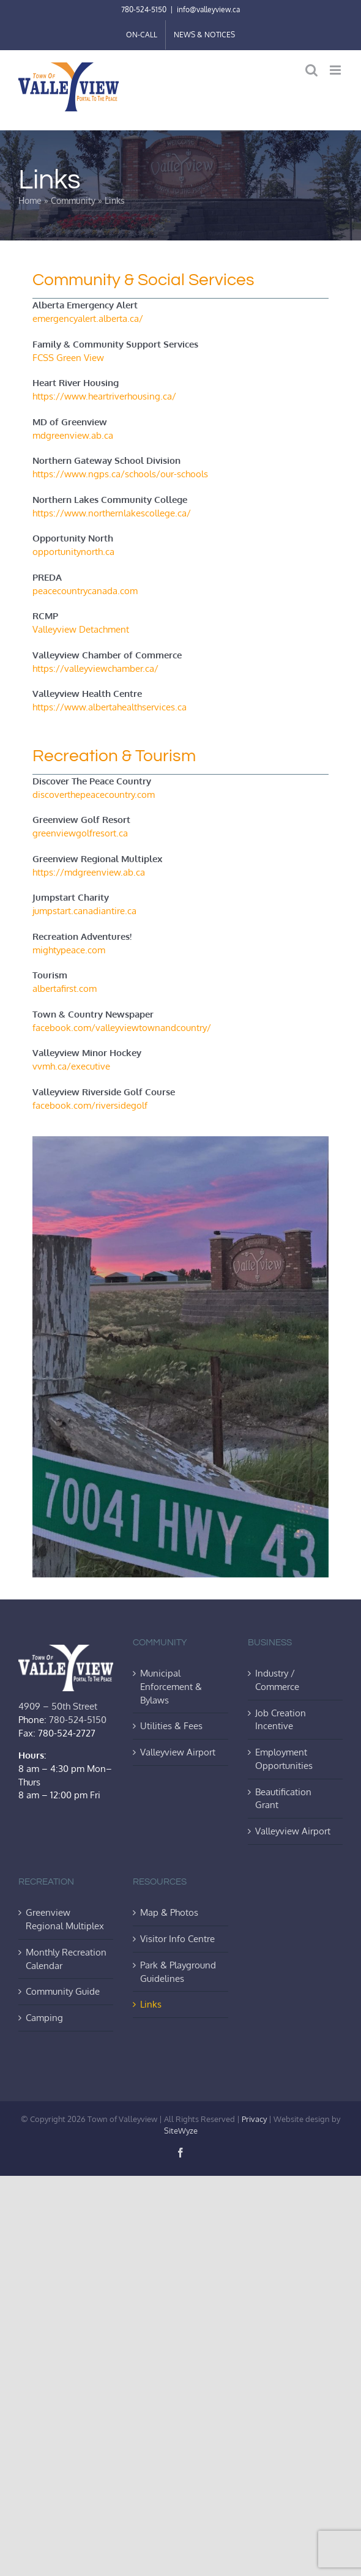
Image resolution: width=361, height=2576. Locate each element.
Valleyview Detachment (80, 629)
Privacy (254, 2119)
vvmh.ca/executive (71, 1065)
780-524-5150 (143, 9)
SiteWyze (181, 2130)
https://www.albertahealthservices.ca (109, 706)
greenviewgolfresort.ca (80, 832)
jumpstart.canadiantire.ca (84, 910)
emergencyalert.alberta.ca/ (87, 318)
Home (30, 200)
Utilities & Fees (171, 1725)
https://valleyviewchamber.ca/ (95, 668)
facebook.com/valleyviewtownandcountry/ (121, 1027)
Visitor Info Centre (177, 1938)
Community (73, 200)
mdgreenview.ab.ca (72, 435)
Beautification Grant (283, 1798)
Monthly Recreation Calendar (66, 1958)
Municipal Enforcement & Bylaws (171, 1686)
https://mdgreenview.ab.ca (88, 871)
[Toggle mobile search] (311, 70)
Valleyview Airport (177, 1751)
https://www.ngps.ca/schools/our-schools (120, 473)
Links (151, 2003)
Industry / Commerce (277, 1679)
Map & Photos (169, 1912)
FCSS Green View (68, 357)
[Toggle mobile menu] (336, 70)
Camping (44, 2017)
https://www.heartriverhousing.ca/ (104, 395)
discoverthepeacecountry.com (93, 794)
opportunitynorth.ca (73, 551)
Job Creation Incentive (280, 1719)
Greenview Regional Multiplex (65, 1919)
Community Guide (63, 1991)
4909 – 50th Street (57, 1705)
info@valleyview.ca (208, 9)
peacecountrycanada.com (85, 590)
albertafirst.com (64, 988)
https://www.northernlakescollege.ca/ (111, 512)
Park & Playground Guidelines (178, 1971)
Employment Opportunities (284, 1758)
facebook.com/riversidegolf (89, 1105)
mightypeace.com (68, 949)
